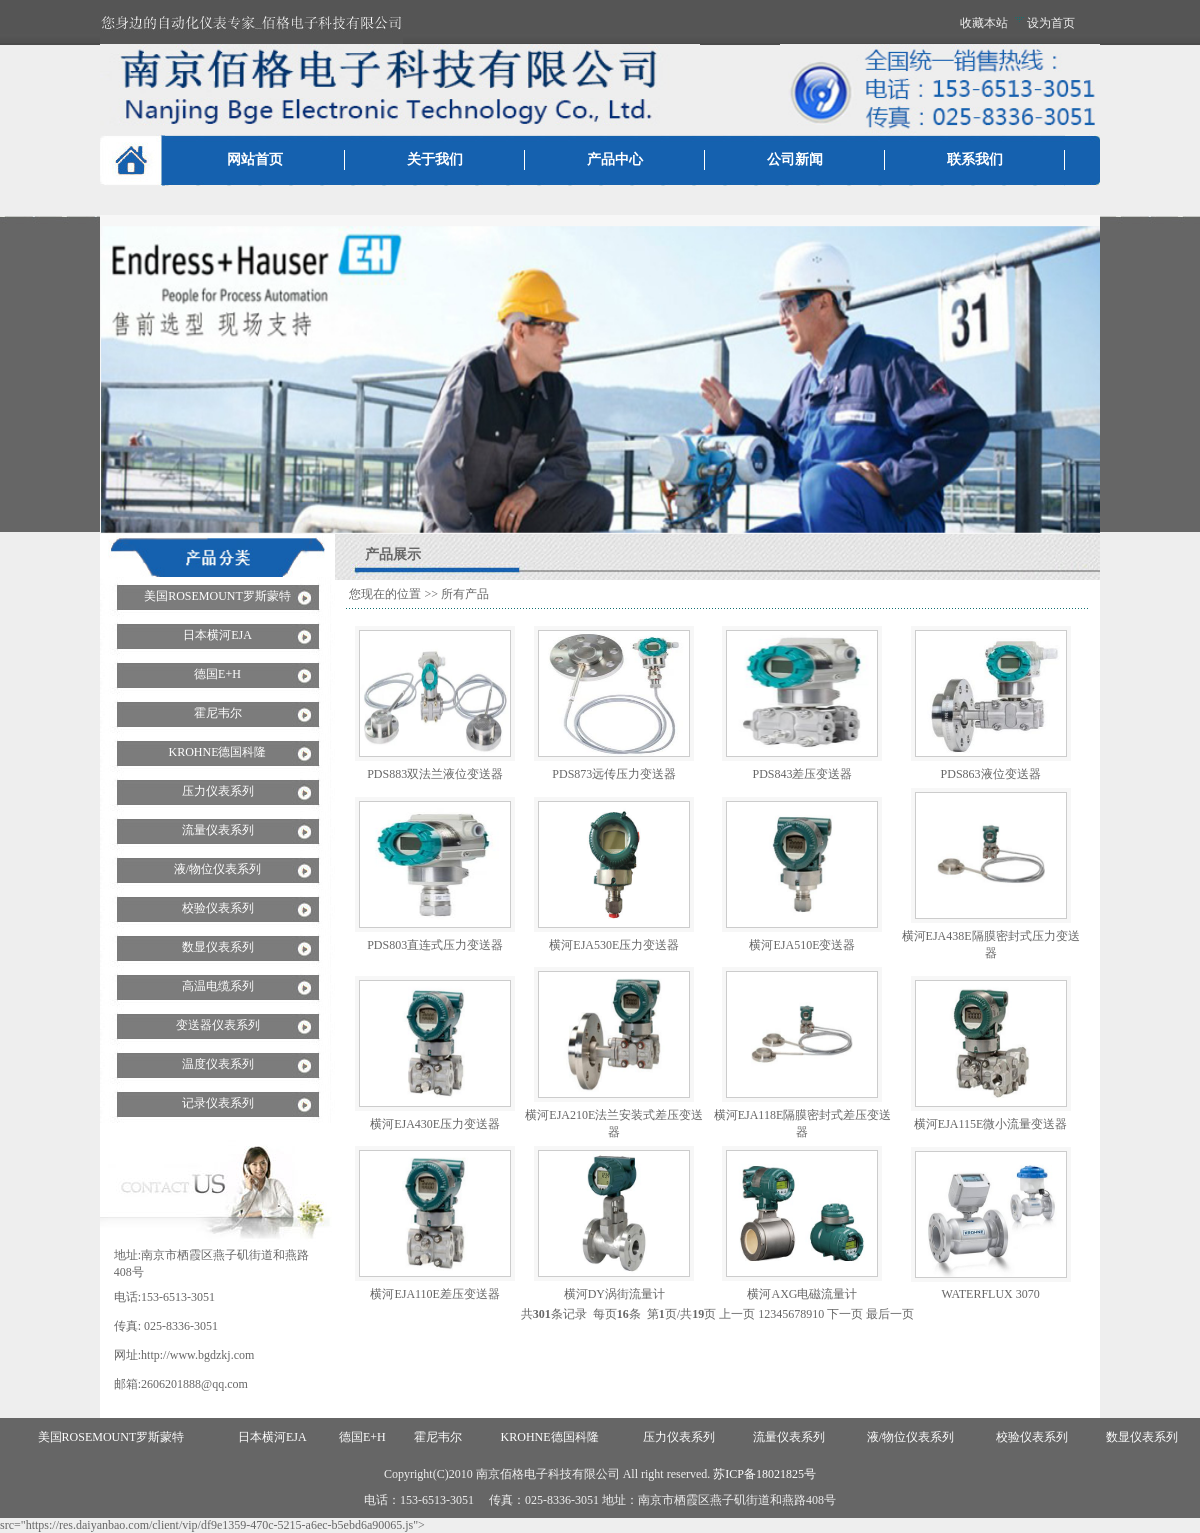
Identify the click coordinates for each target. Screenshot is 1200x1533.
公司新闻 (795, 159)
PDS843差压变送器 (802, 774)
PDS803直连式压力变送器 (435, 945)
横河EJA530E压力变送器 (614, 945)
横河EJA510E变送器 (802, 945)
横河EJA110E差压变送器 (435, 1294)
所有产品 (465, 594)
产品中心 (615, 159)
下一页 (845, 1314)
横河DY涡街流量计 (614, 1294)
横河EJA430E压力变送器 (435, 1124)
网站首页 (255, 159)
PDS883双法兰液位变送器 (435, 774)
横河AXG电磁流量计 (802, 1294)
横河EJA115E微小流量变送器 (991, 1124)
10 (818, 1314)
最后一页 (890, 1314)
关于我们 (435, 159)
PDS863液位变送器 (991, 774)
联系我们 (975, 159)
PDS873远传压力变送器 (614, 774)
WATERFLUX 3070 (990, 1294)
